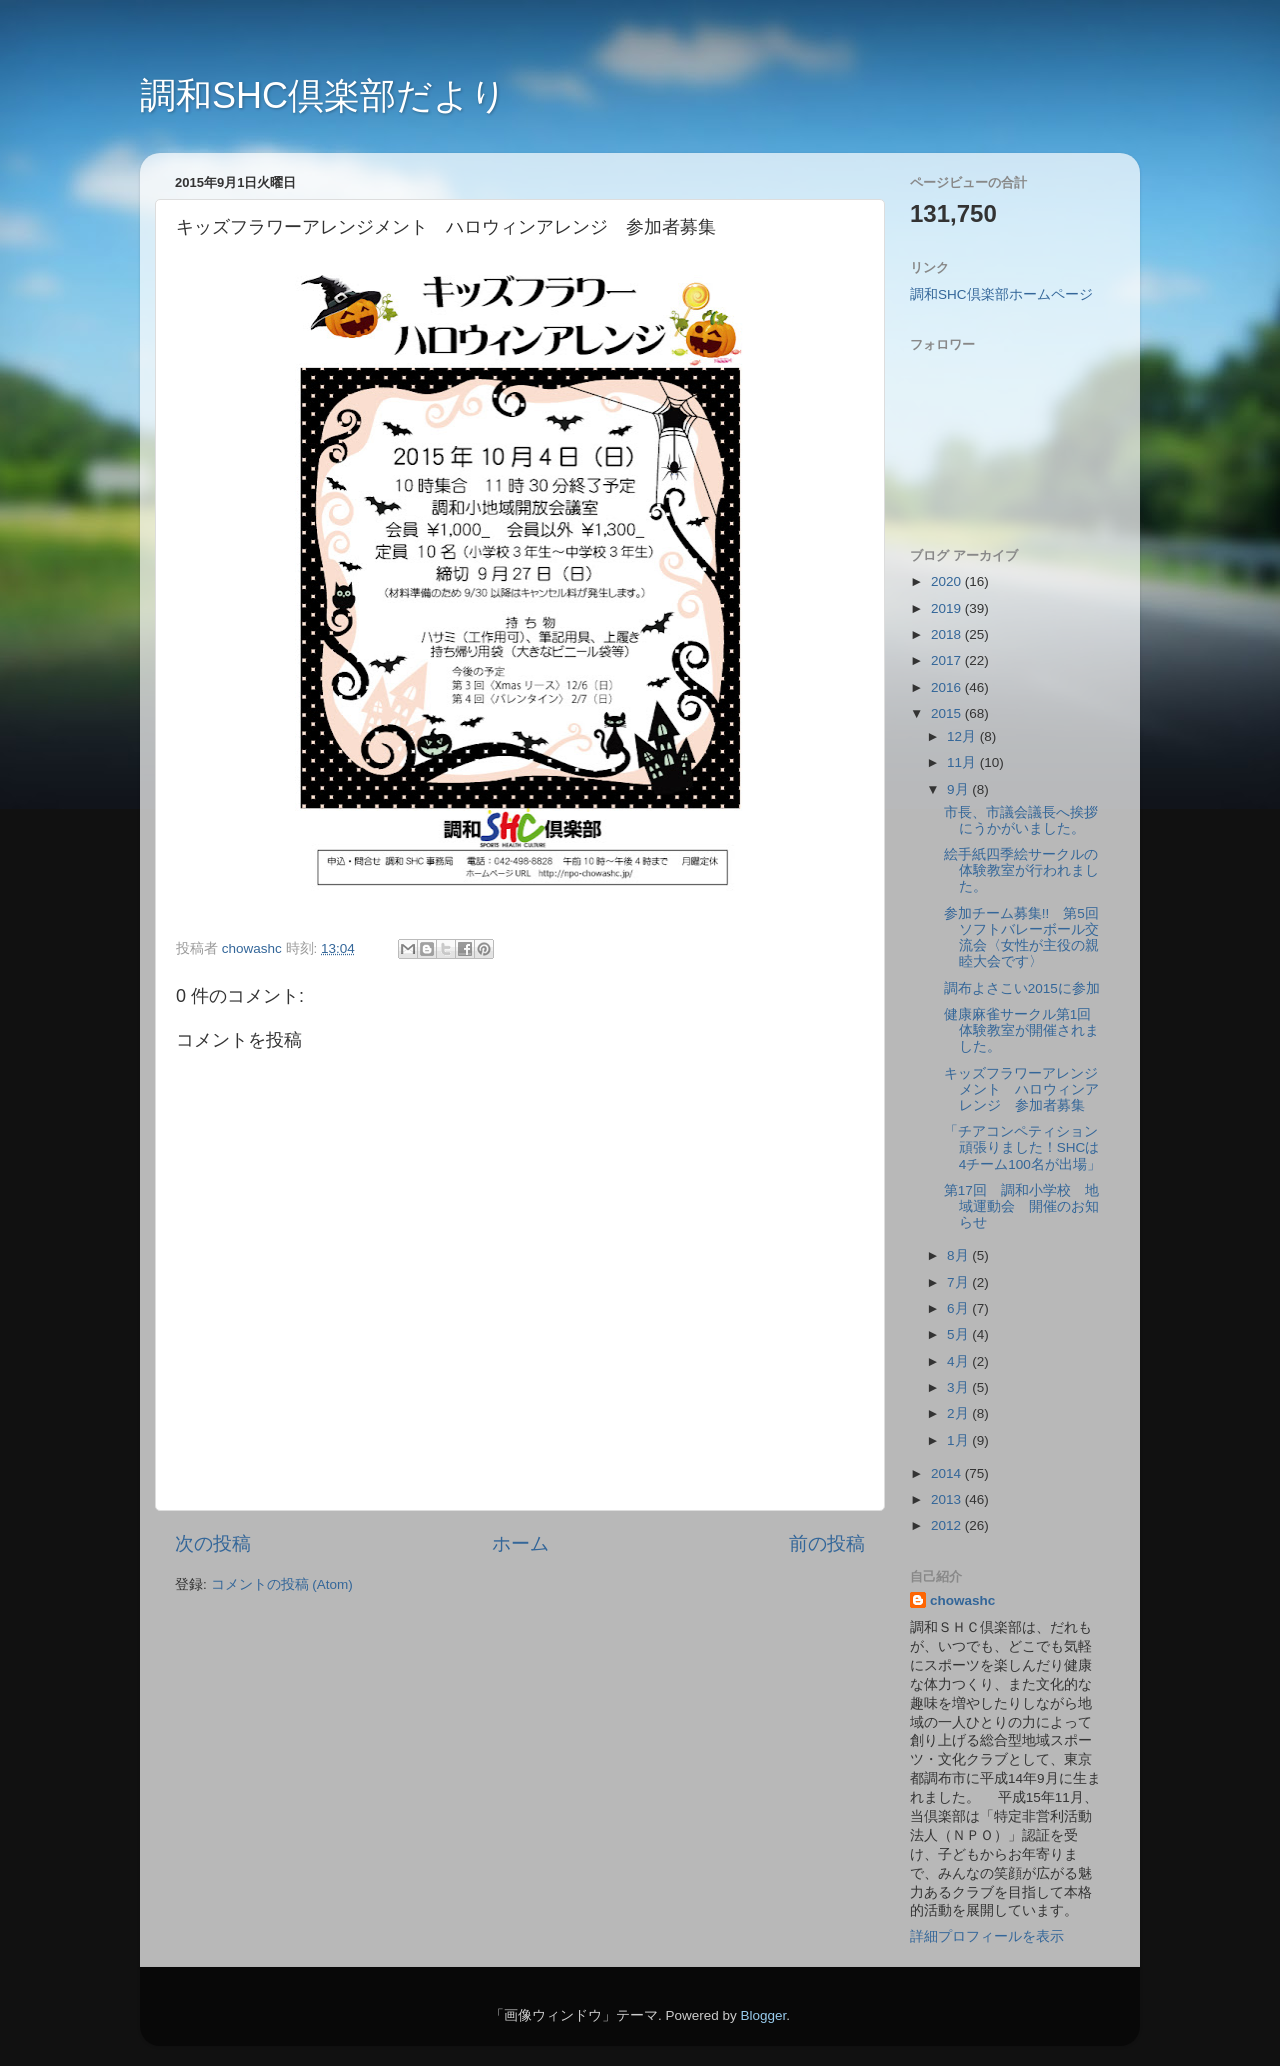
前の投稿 (827, 1543)
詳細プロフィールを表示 (987, 1936)
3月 (959, 1387)
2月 (959, 1413)
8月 (959, 1255)
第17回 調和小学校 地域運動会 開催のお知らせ (1021, 1206)
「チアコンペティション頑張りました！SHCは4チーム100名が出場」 (1022, 1147)
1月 (959, 1440)
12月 (963, 736)
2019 (948, 608)
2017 (948, 660)
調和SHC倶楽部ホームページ (1001, 294)
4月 (959, 1361)
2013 (948, 1499)
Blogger (763, 2015)
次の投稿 (213, 1543)
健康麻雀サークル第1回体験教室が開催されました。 (1021, 1030)
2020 (948, 581)
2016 (948, 687)
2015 (948, 713)
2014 (948, 1473)
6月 (959, 1308)
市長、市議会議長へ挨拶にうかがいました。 (1021, 820)
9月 (959, 789)
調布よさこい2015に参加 (1022, 988)
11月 (963, 762)
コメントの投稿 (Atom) (282, 1584)
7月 (959, 1282)
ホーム (520, 1543)
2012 (948, 1525)
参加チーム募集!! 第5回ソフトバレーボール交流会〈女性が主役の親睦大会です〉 (1021, 938)
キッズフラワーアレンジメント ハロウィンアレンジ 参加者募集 (1021, 1089)
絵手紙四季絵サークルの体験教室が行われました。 (1021, 870)
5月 (959, 1334)
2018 (948, 634)
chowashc (962, 1600)
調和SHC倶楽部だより (323, 95)
